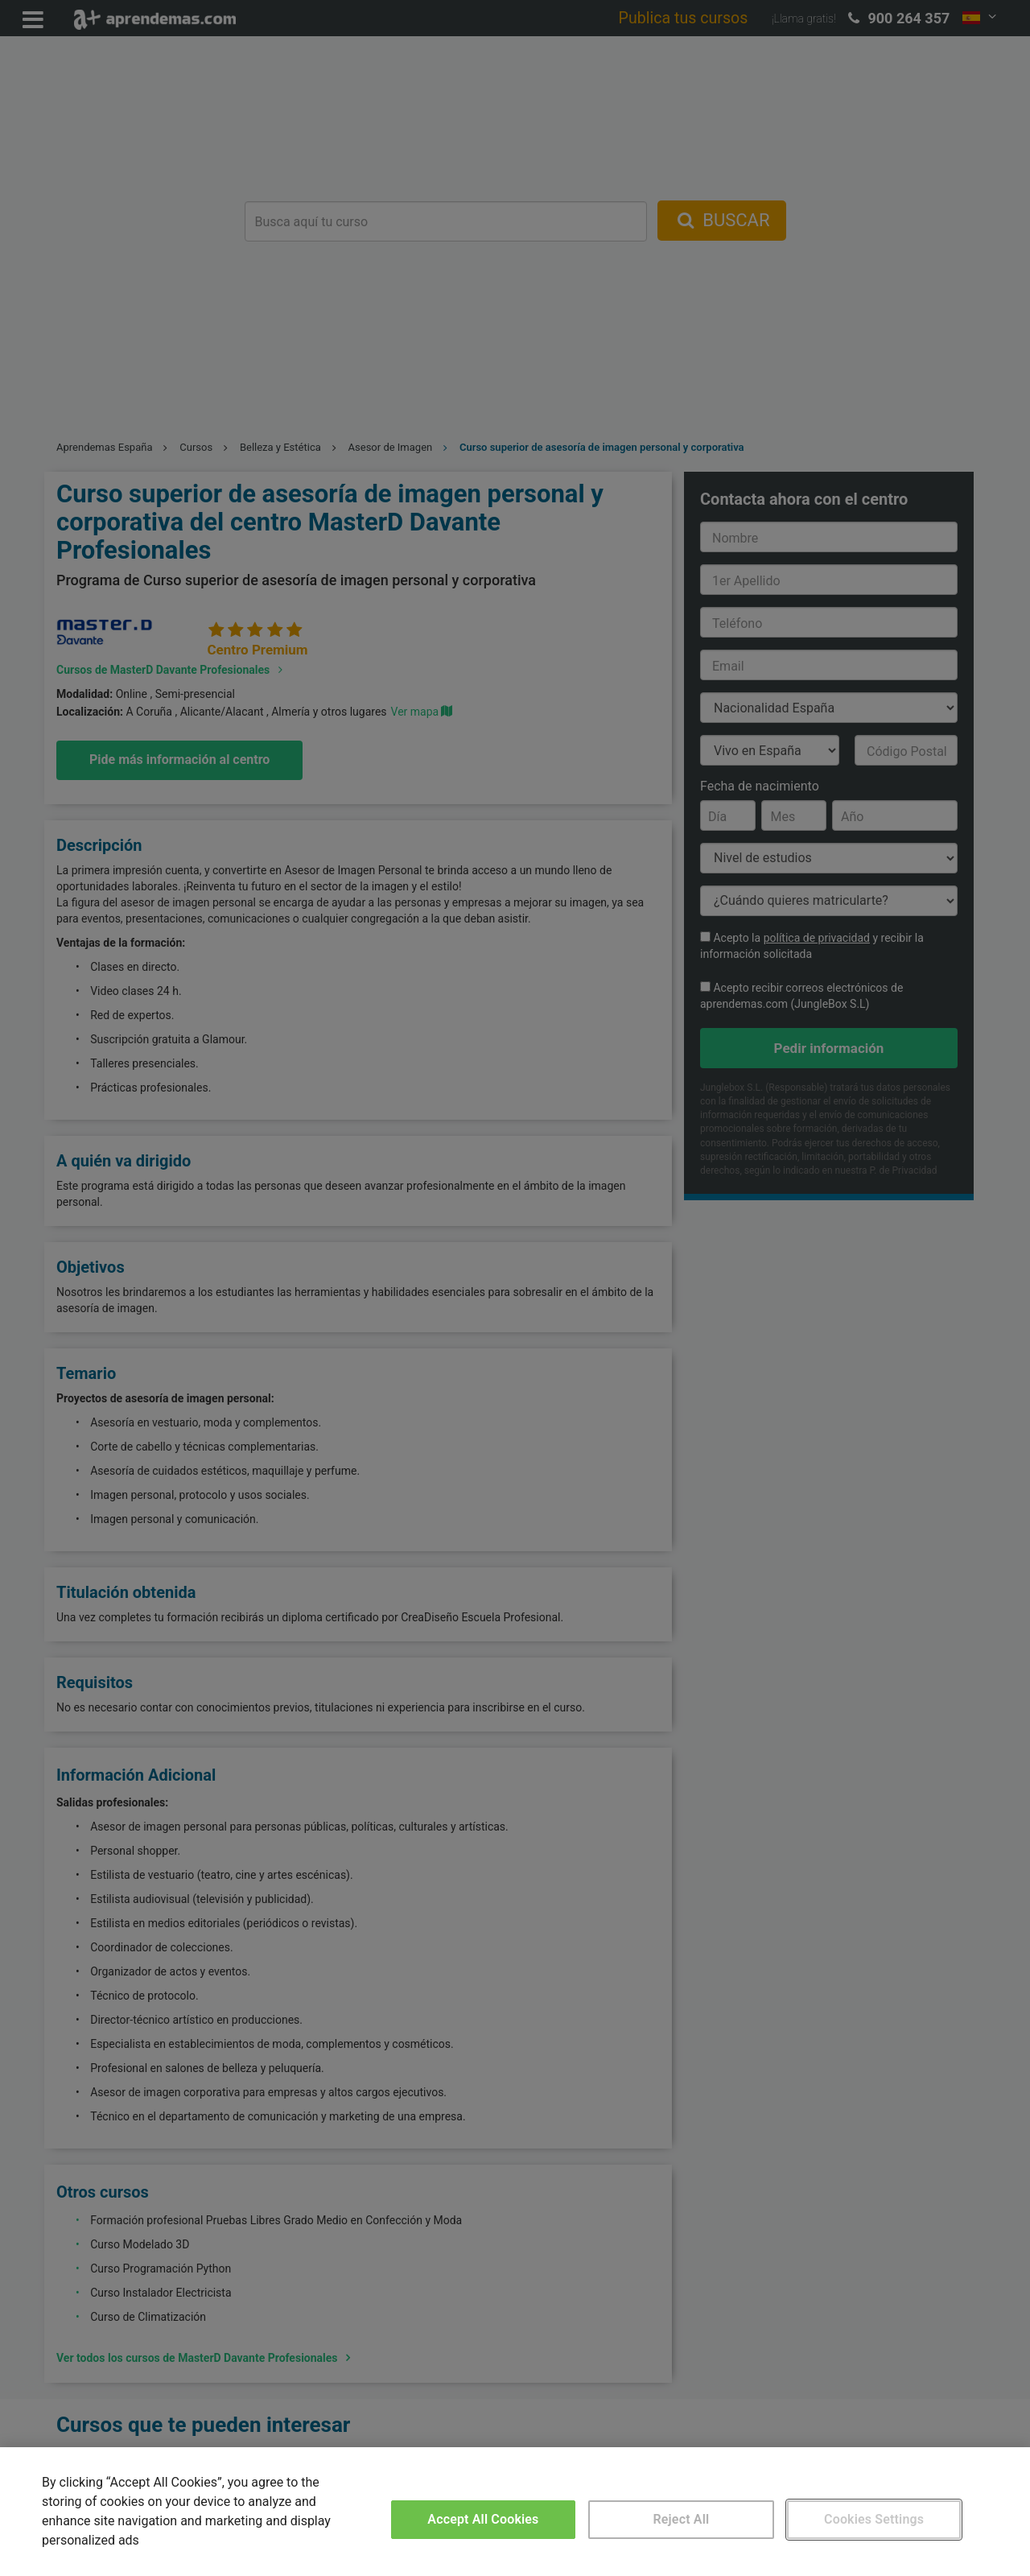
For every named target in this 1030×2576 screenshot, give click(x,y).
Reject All (681, 2519)
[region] (515, 2511)
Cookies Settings (874, 2519)
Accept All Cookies (482, 2519)
